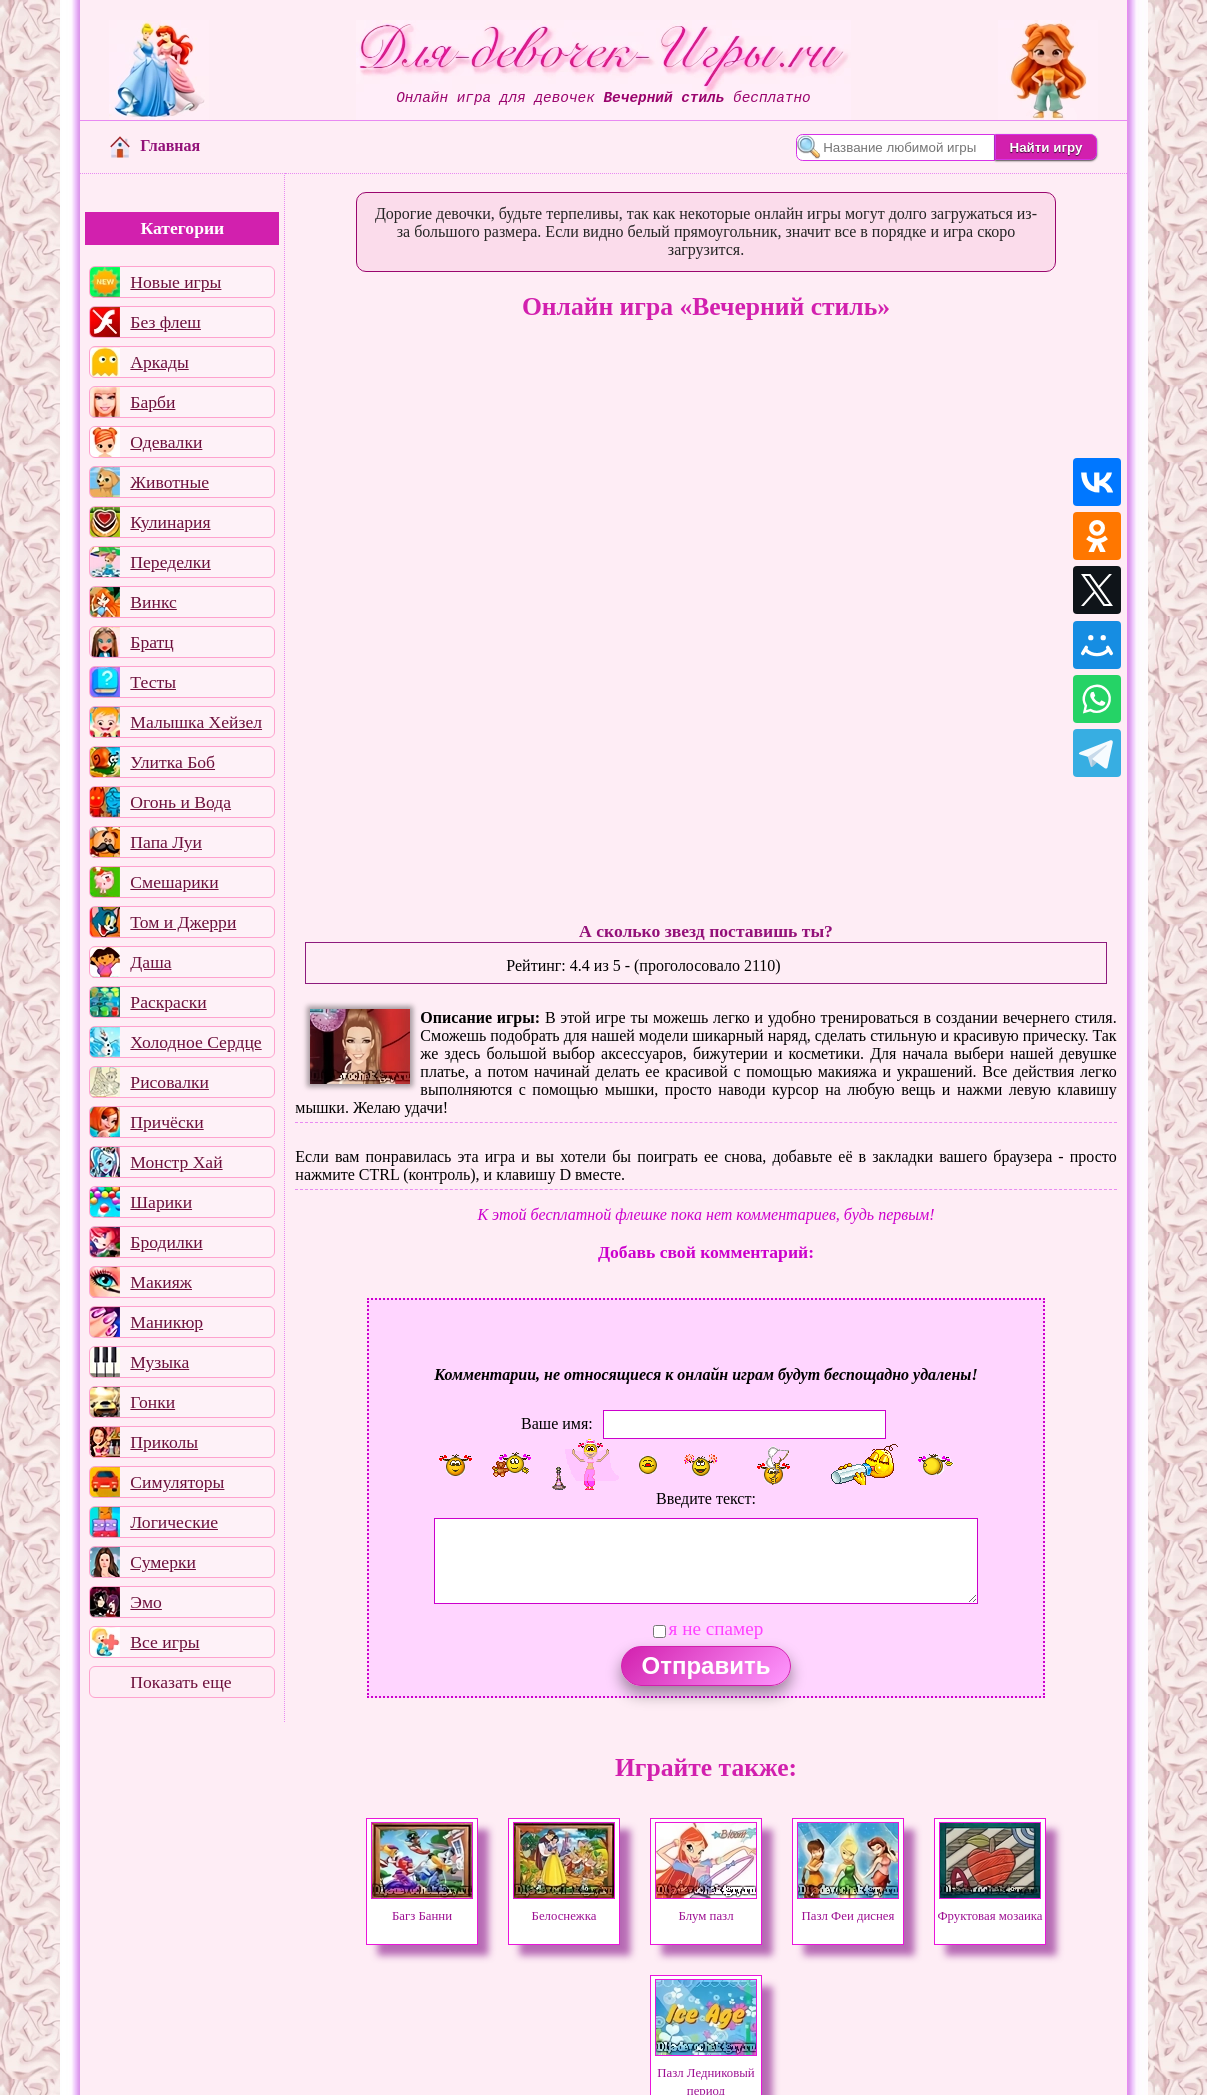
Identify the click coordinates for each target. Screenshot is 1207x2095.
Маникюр (166, 1322)
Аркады (159, 362)
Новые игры (175, 282)
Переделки (170, 562)
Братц (151, 642)
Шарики (161, 1202)
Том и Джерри (183, 922)
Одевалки (166, 442)
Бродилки (166, 1242)
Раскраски (168, 1002)
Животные (169, 482)
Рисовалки (169, 1082)
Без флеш (165, 322)
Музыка (159, 1362)
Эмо (146, 1602)
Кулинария (170, 522)
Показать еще (180, 1682)
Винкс (153, 602)
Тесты (153, 682)
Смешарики (174, 882)
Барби (152, 402)
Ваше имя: (557, 1423)
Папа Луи (166, 842)
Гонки (152, 1402)
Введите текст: (706, 1498)
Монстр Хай (176, 1162)
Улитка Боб (172, 762)
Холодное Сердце (195, 1042)
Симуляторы (177, 1482)
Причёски (166, 1122)
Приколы (164, 1442)
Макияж (161, 1282)
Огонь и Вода (180, 802)
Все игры (164, 1642)
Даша (150, 962)
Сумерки (163, 1562)
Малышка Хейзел (196, 722)
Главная (155, 145)
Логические (174, 1522)
